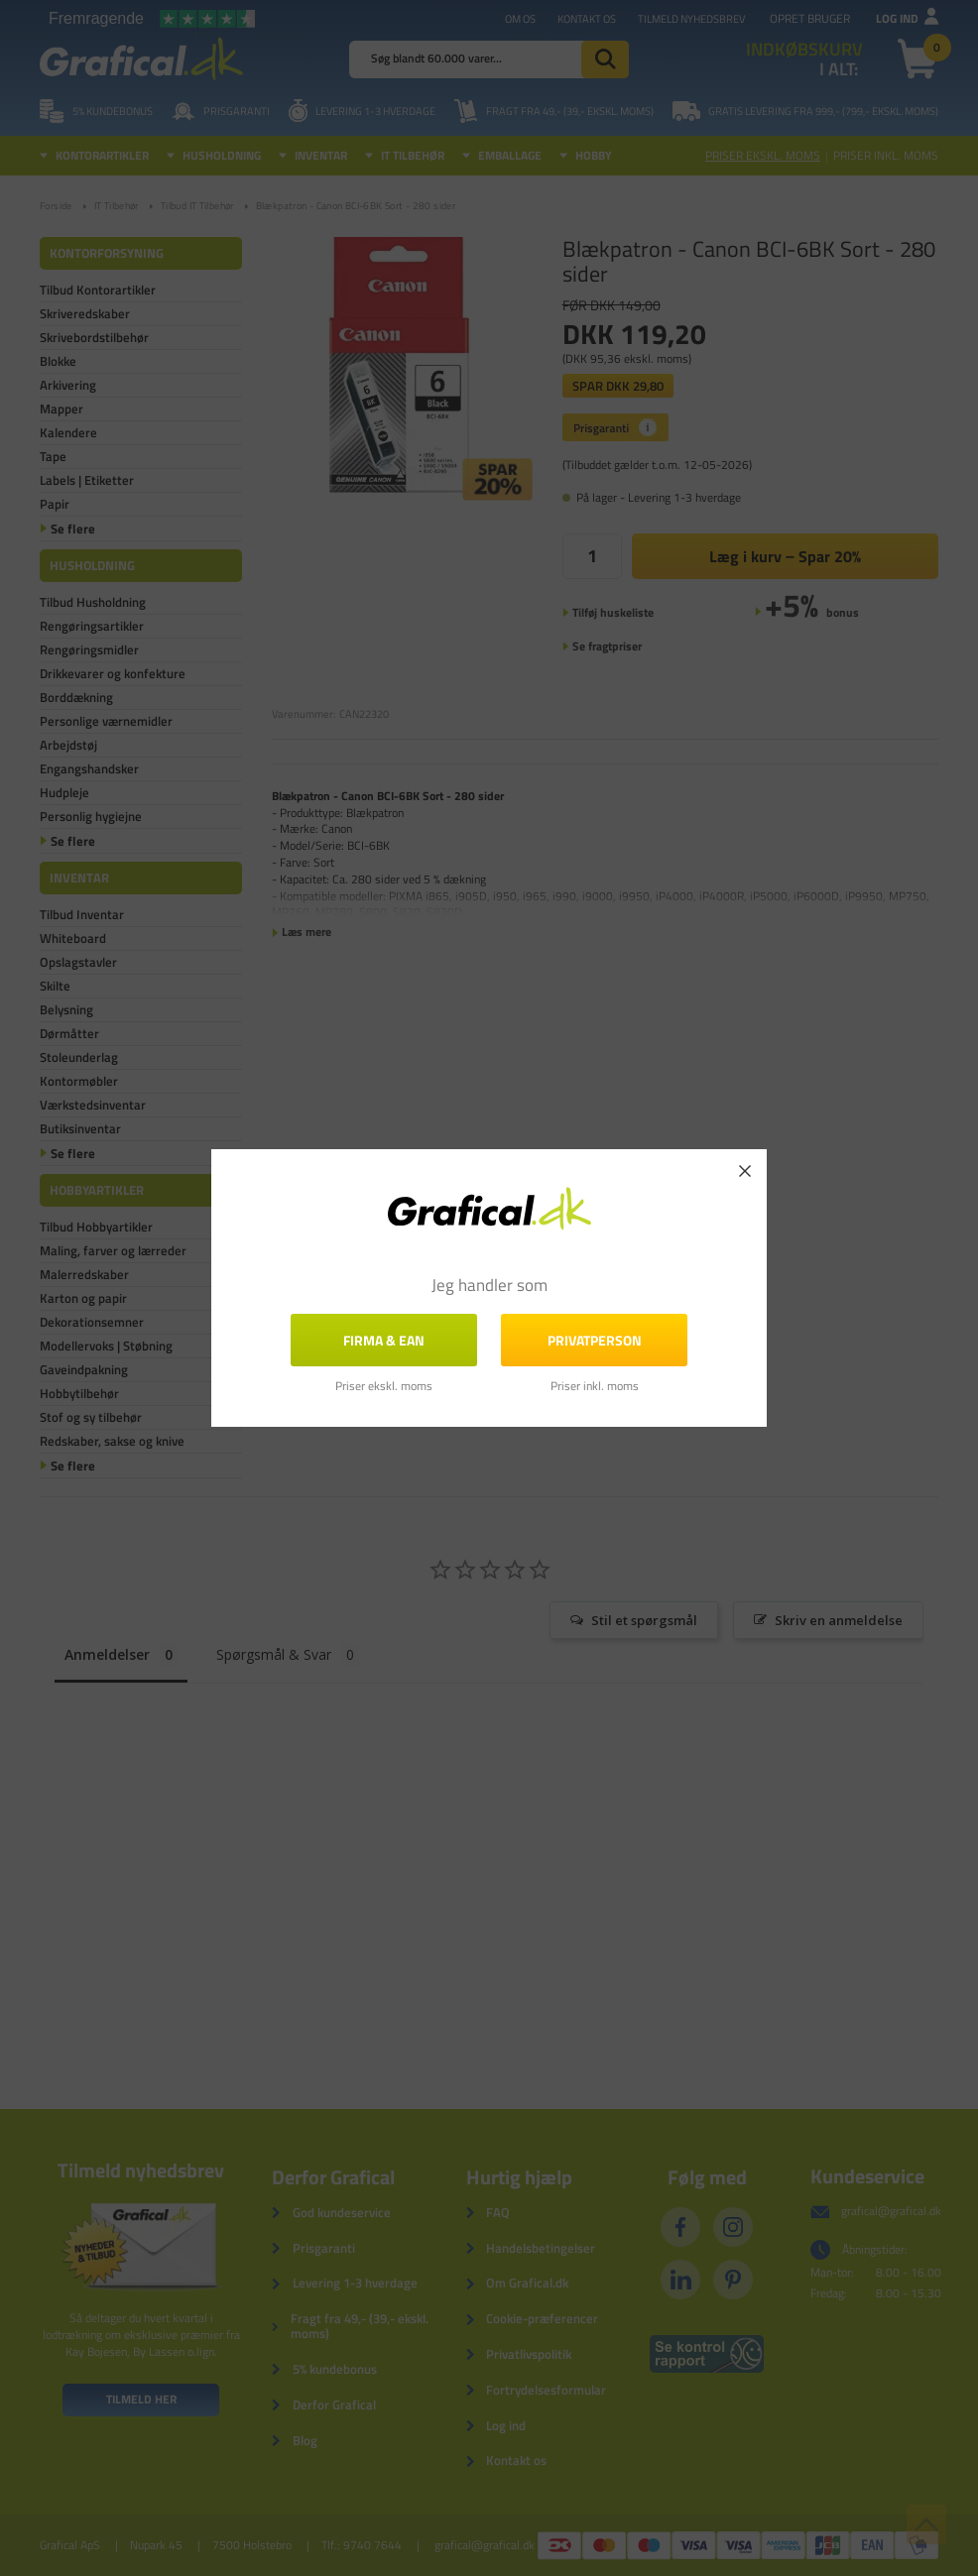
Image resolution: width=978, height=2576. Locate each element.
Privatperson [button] (595, 1340)
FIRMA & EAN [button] (384, 1340)
